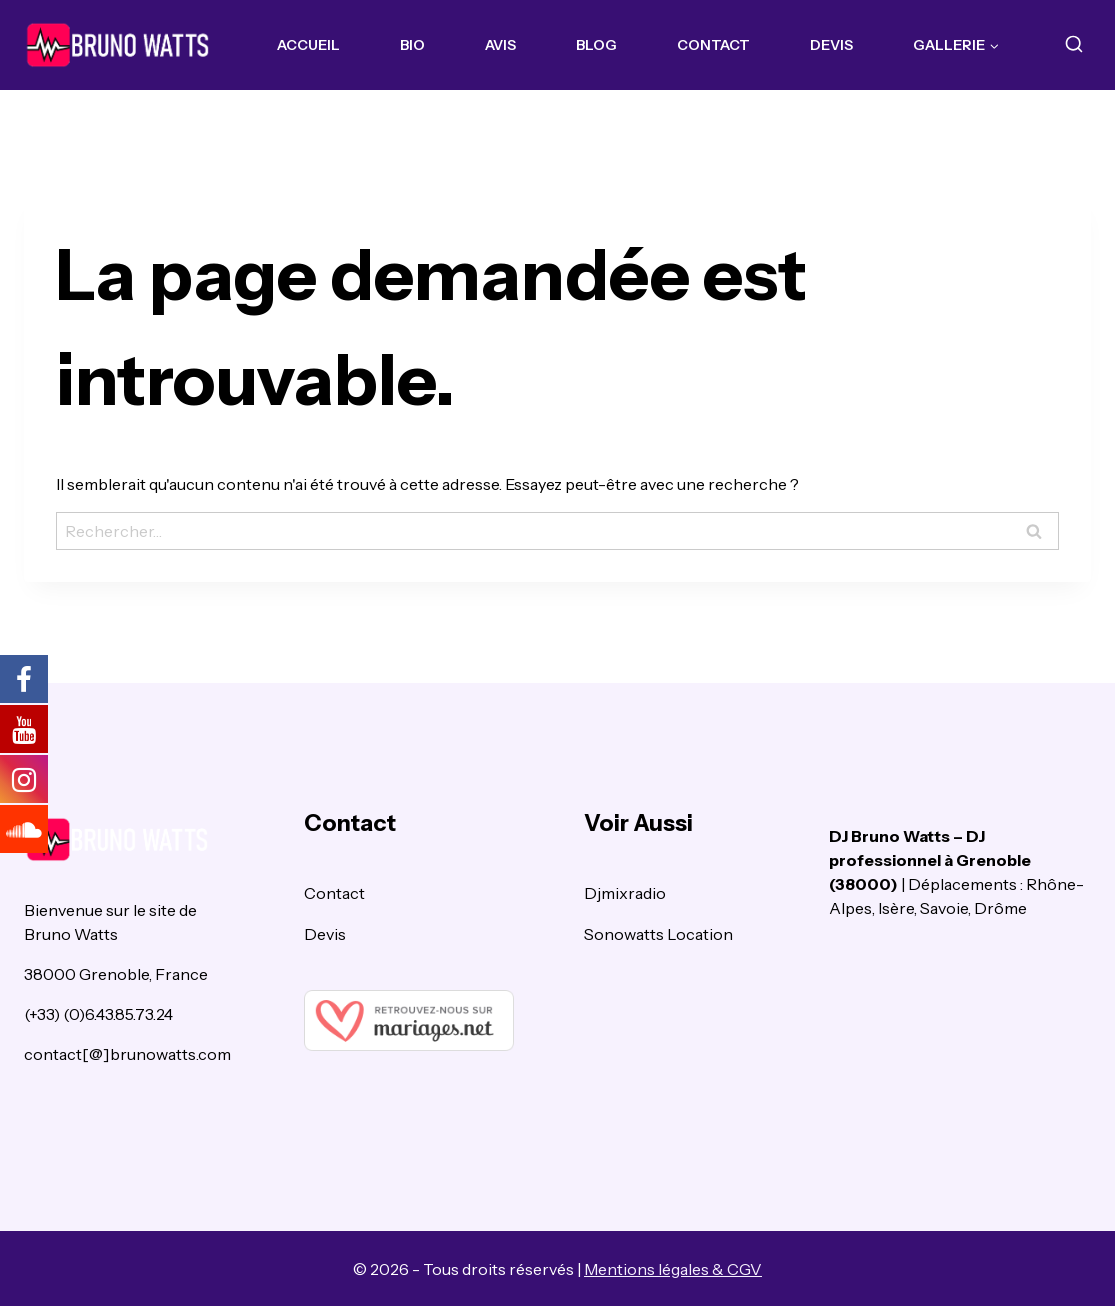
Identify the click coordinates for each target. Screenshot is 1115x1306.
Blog (596, 45)
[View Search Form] (1073, 45)
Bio (412, 45)
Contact (713, 45)
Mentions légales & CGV (673, 1269)
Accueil (308, 45)
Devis (831, 45)
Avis (500, 45)
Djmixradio (625, 893)
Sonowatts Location (658, 934)
